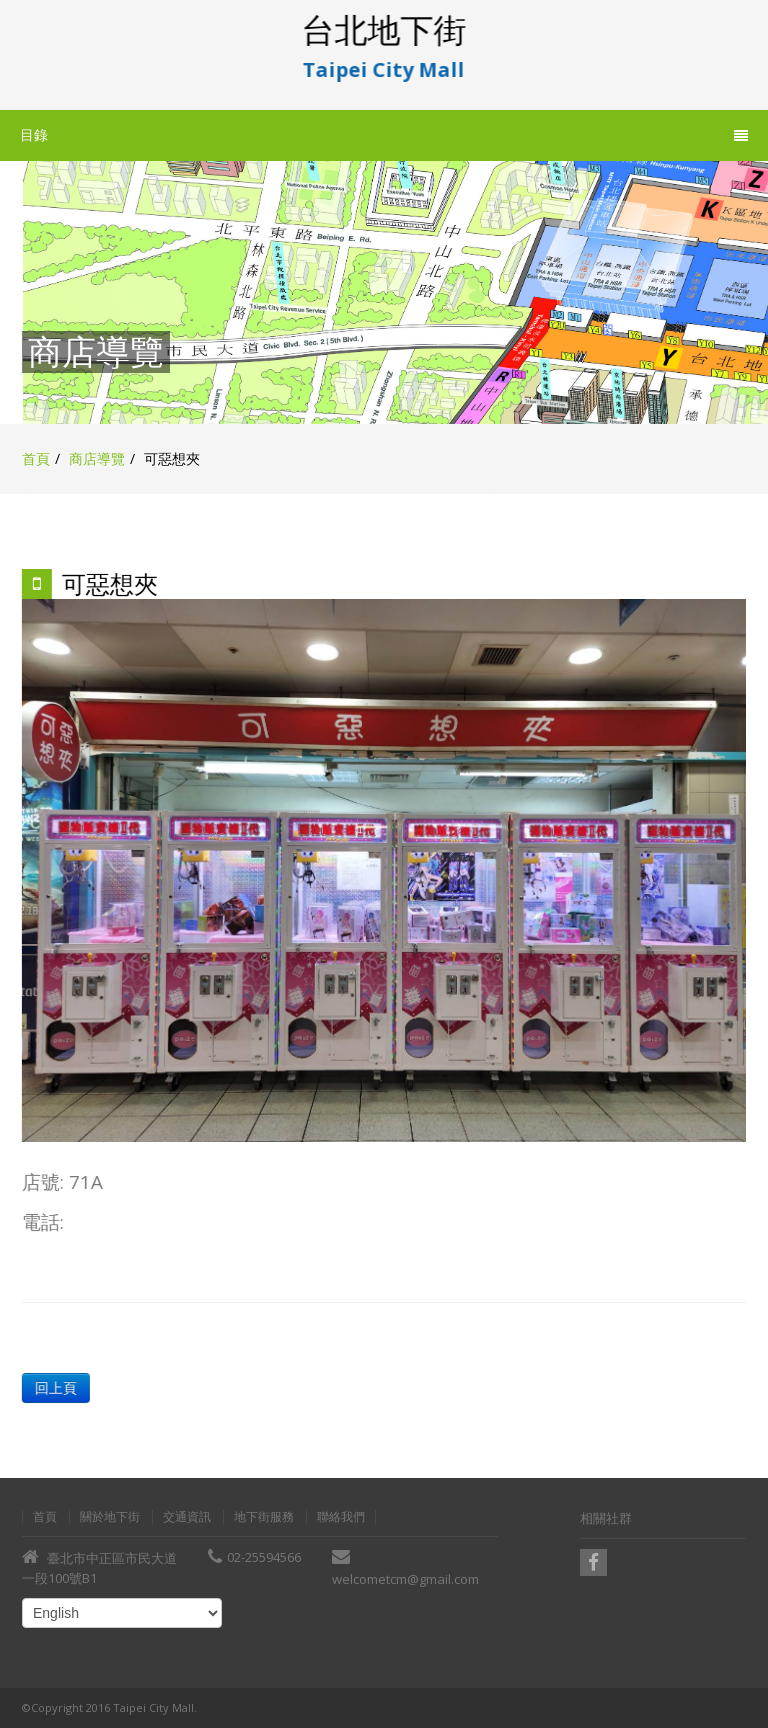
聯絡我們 (341, 1517)
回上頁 (55, 1387)
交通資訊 (187, 1517)
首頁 (36, 458)
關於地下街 (110, 1517)
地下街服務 (264, 1517)
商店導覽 (97, 458)
